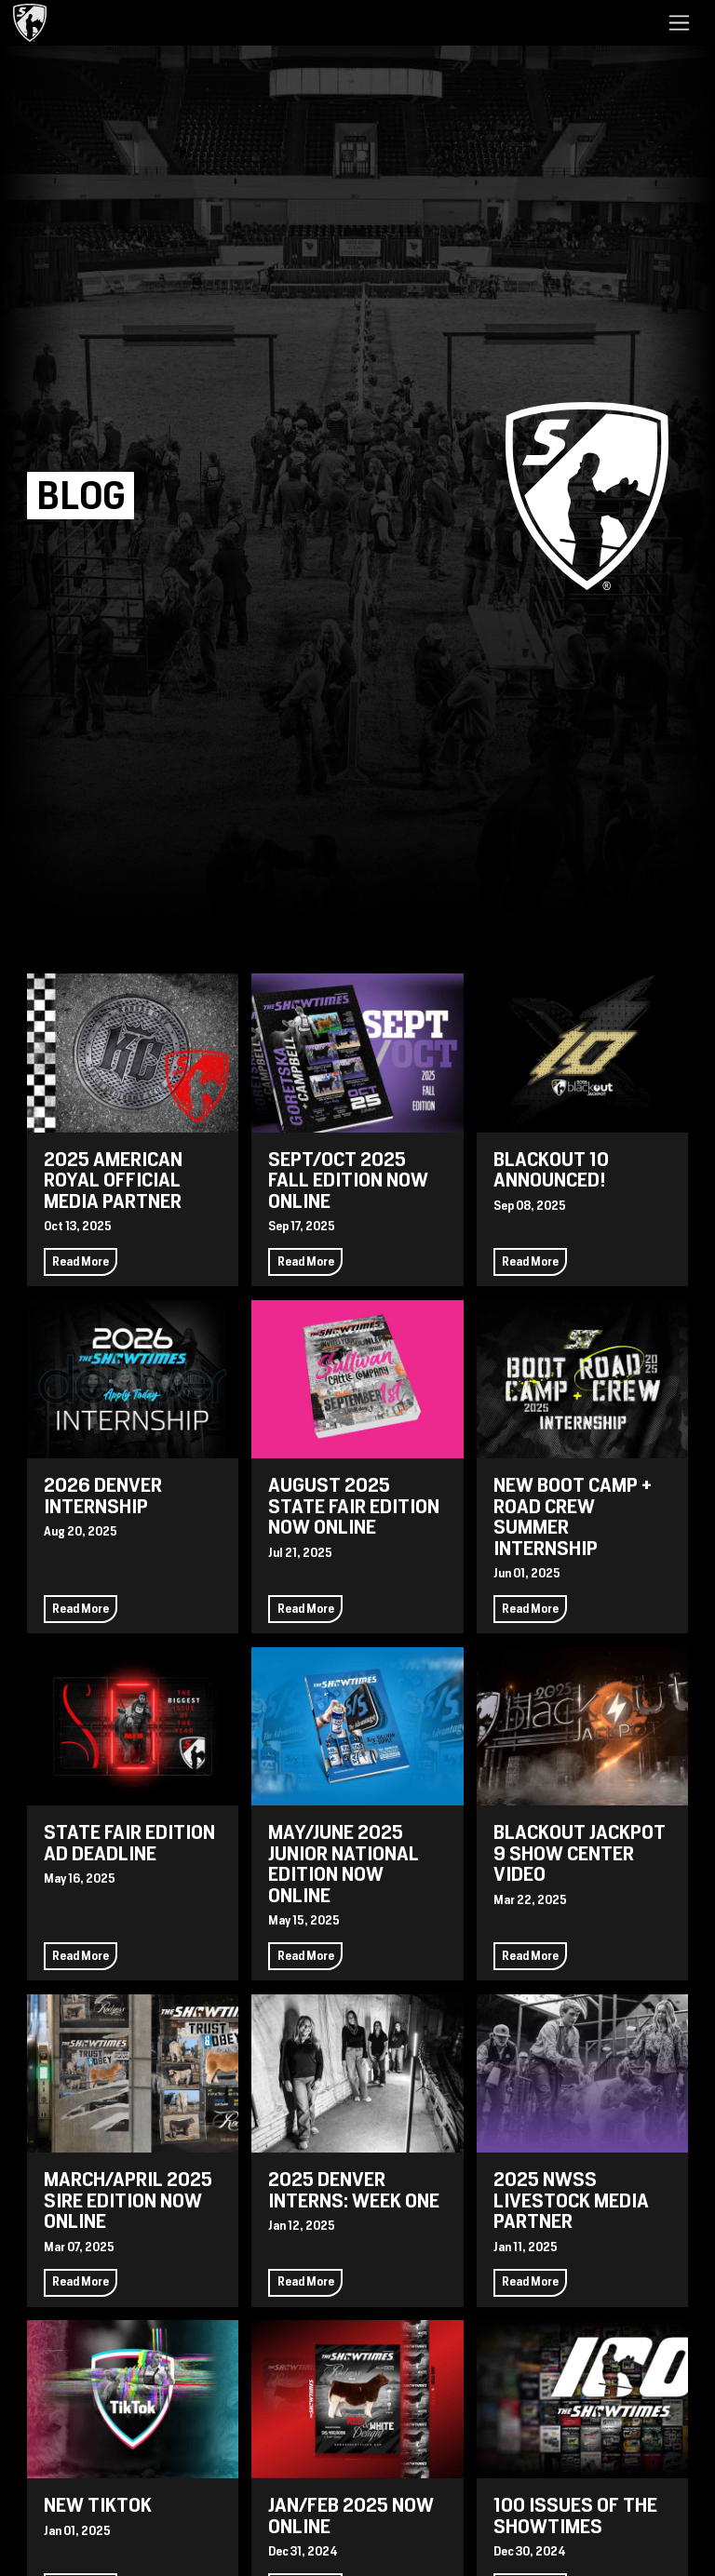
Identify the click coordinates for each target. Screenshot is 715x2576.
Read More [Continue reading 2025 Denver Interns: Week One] (305, 2281)
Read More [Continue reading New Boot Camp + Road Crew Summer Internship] (530, 1609)
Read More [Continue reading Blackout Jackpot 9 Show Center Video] (530, 1956)
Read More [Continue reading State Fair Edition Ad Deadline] (80, 1956)
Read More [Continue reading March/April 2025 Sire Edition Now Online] (80, 2281)
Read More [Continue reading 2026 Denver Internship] (80, 1609)
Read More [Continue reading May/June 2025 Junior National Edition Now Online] (305, 1956)
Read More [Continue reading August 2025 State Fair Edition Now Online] (305, 1609)
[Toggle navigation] (679, 22)
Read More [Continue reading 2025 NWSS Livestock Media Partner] (530, 2281)
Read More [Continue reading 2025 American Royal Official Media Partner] (80, 1261)
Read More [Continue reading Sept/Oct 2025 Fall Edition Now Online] (305, 1261)
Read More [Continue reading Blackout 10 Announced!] (530, 1261)
